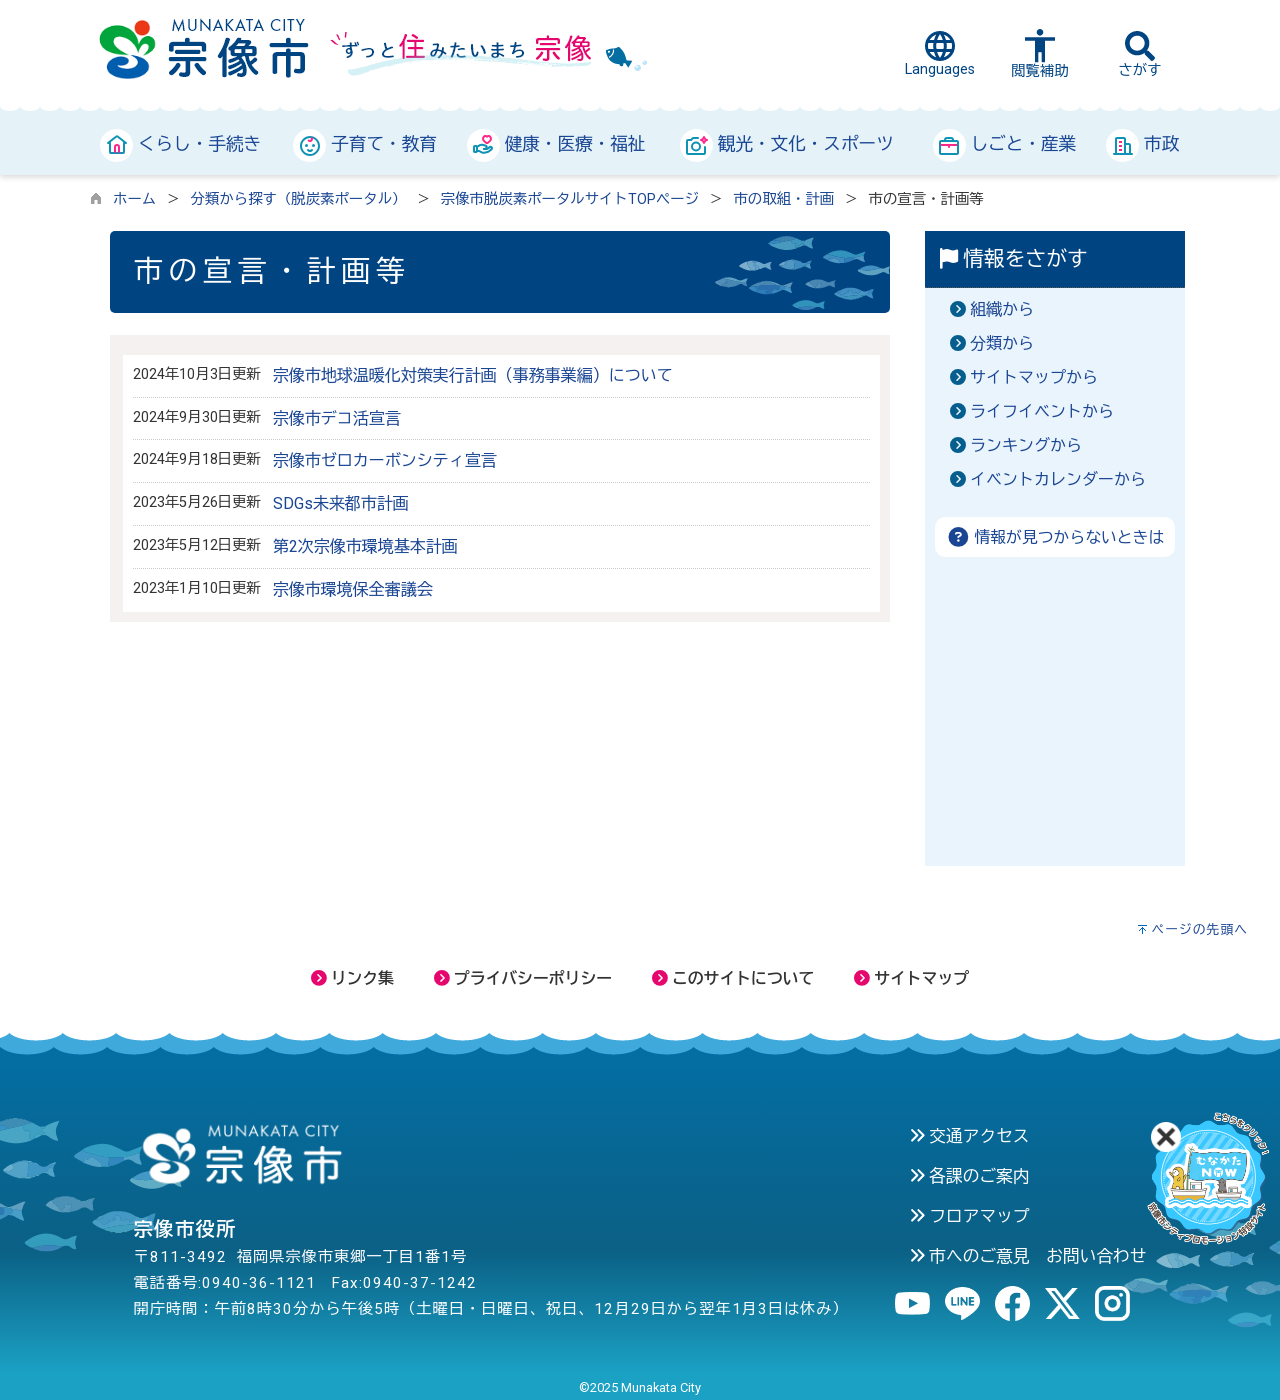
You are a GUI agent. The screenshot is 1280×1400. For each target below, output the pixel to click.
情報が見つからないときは (1055, 537)
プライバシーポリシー (523, 978)
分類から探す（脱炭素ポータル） (299, 199)
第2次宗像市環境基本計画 (365, 546)
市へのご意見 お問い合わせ (1028, 1256)
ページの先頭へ (1199, 929)
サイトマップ (911, 978)
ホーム (134, 199)
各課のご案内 (969, 1176)
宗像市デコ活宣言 (337, 418)
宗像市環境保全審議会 (353, 589)
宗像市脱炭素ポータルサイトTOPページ (570, 199)
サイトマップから (1034, 377)
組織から (1002, 309)
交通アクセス (969, 1136)
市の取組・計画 (783, 199)
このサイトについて (733, 978)
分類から (1002, 343)
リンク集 (352, 978)
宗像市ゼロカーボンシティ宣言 (385, 460)
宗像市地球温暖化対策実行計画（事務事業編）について (473, 375)
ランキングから (1026, 445)
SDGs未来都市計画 (341, 503)
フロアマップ (969, 1216)
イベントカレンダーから (1058, 479)
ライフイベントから (1042, 411)
